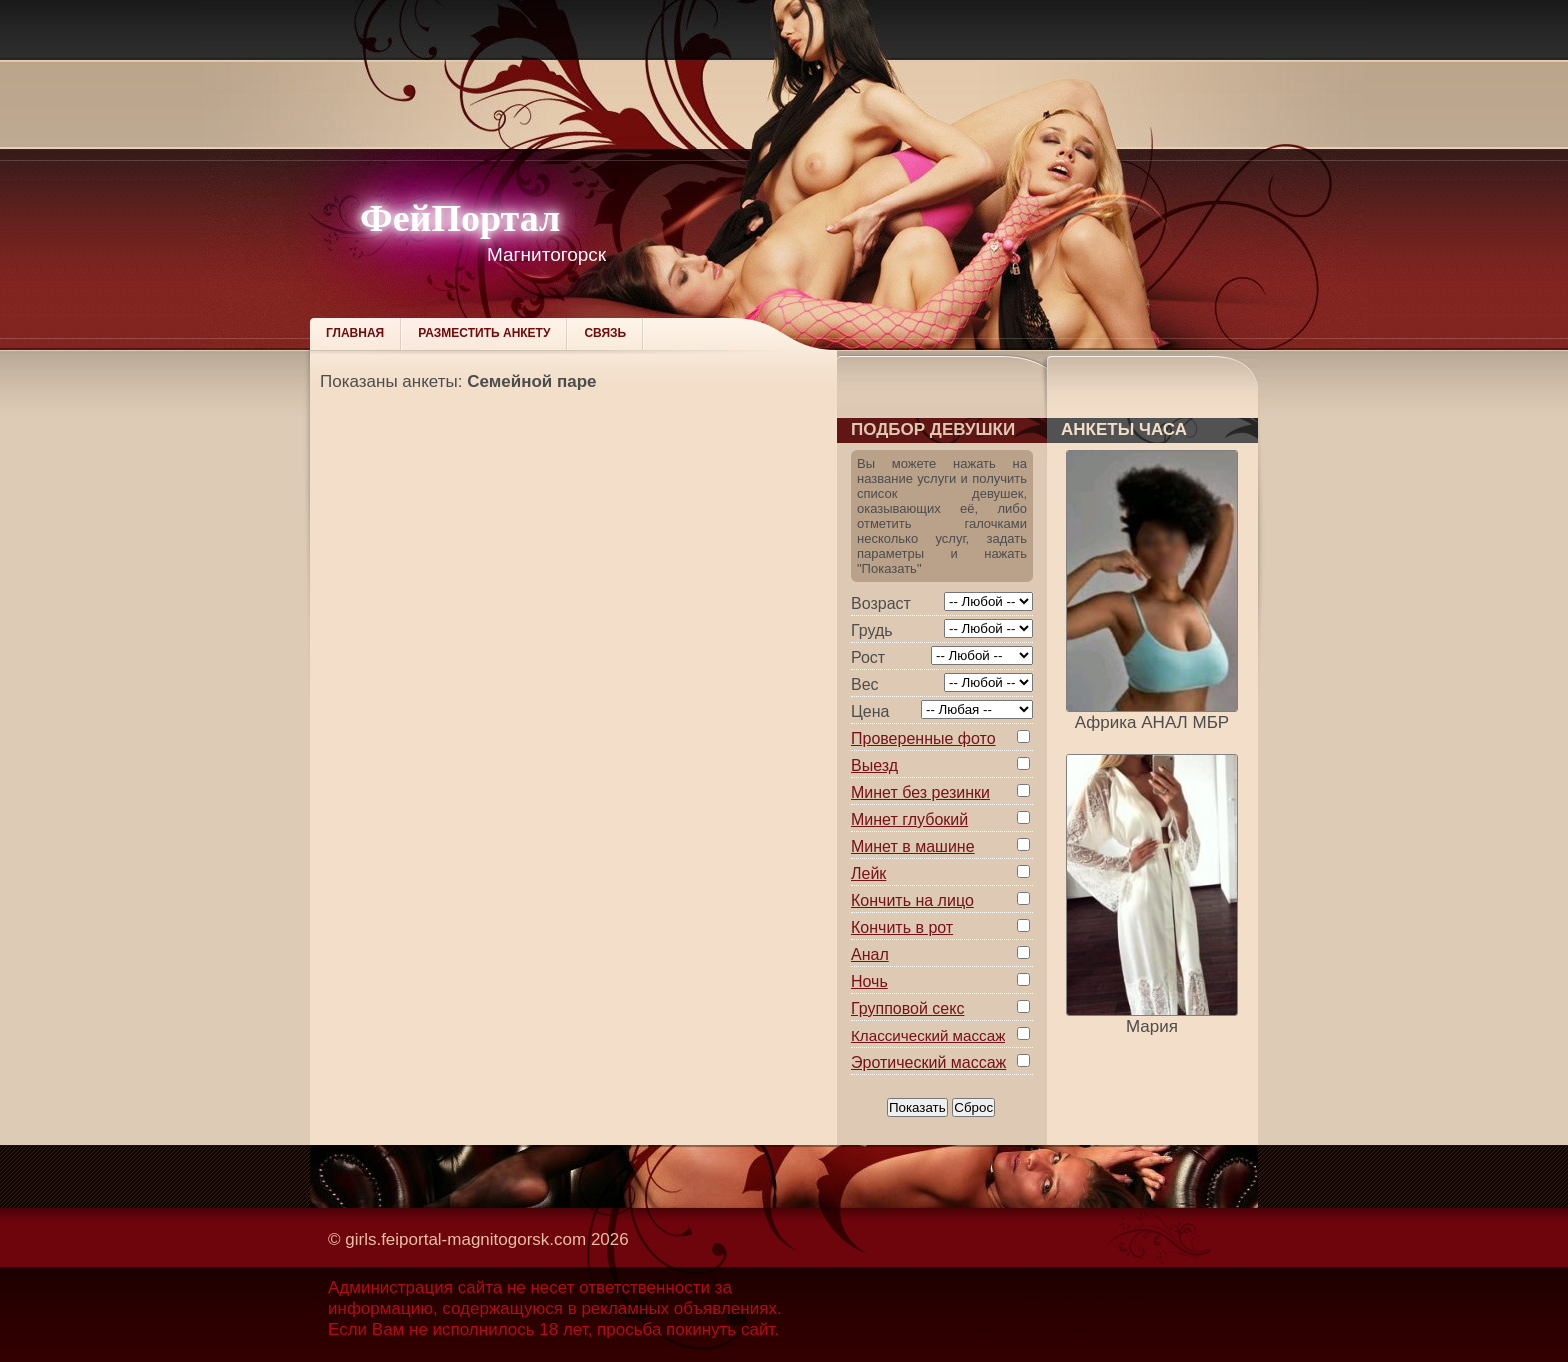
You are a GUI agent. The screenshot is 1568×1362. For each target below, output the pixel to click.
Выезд (874, 765)
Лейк (868, 873)
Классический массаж (928, 1035)
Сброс (973, 1107)
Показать (917, 1107)
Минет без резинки (920, 792)
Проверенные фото (923, 738)
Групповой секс (907, 1008)
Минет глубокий (909, 819)
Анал (870, 954)
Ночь (869, 981)
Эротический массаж (928, 1062)
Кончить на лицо (912, 900)
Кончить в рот (902, 927)
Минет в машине (913, 846)
